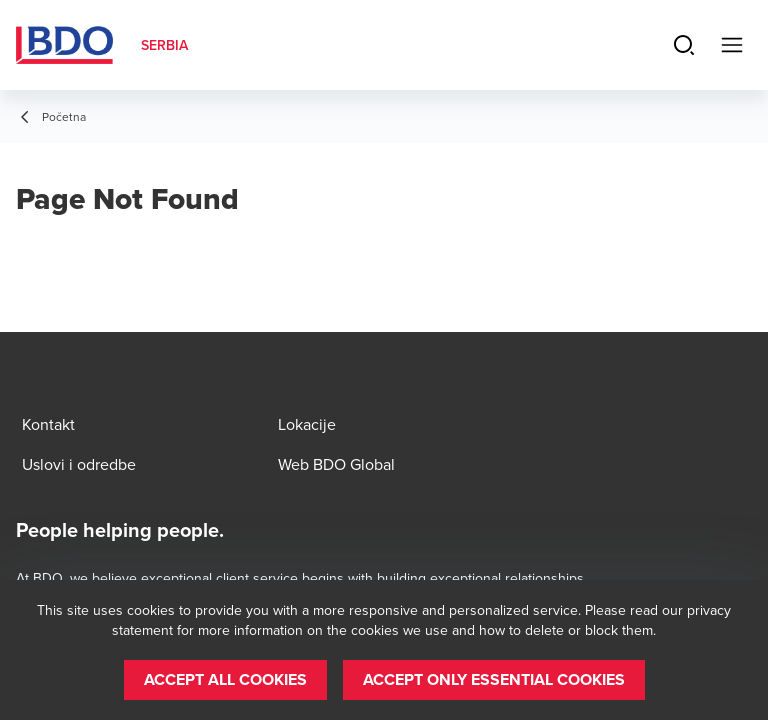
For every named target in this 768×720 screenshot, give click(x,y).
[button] (225, 680)
